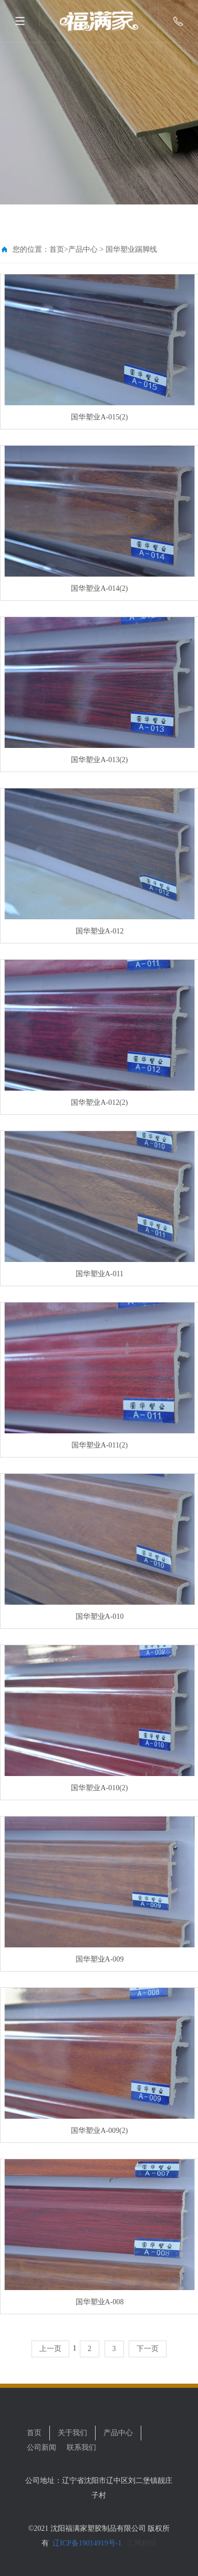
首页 (56, 249)
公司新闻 (41, 2447)
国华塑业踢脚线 (131, 249)
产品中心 (83, 249)
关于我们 (72, 2433)
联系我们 (81, 2447)
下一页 (148, 2349)
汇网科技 (141, 2543)
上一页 (50, 2349)
